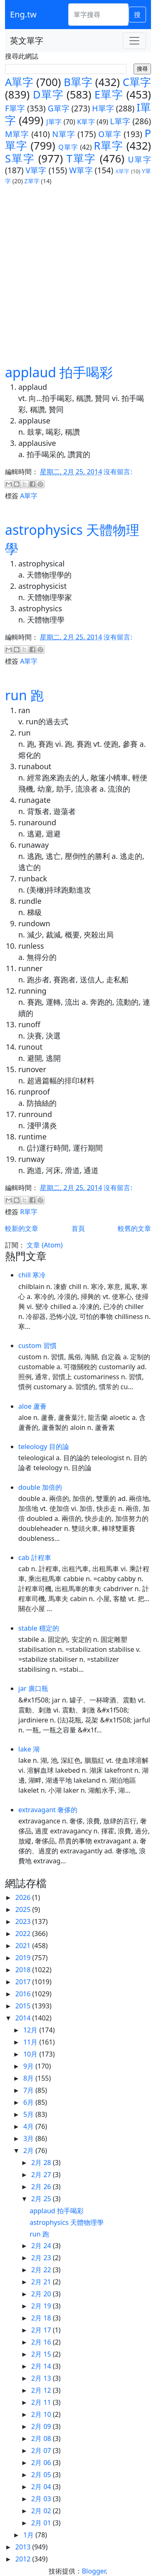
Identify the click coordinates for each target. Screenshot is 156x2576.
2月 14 (42, 2366)
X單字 (122, 171)
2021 (23, 1945)
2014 (23, 2017)
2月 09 (42, 2426)
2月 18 (42, 2318)
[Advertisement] (78, 274)
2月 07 (42, 2450)
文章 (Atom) (44, 1245)
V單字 (36, 170)
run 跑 (24, 695)
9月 (29, 2066)
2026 (23, 1897)
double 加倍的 (40, 1487)
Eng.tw (23, 14)
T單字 (82, 158)
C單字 (137, 82)
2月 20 (42, 2293)
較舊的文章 (134, 1228)
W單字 (80, 170)
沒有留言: (118, 471)
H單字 (103, 108)
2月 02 (42, 2510)
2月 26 (42, 2186)
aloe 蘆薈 (32, 1406)
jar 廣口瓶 (33, 1688)
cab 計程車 (34, 1557)
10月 (31, 2054)
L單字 (120, 121)
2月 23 (42, 2257)
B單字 (78, 82)
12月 (31, 2030)
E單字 (108, 94)
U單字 (139, 159)
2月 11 (42, 2402)
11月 (31, 2042)
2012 (23, 2559)
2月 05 (42, 2474)
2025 (23, 1909)
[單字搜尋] (98, 14)
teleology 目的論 (43, 1446)
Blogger (94, 2571)
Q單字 (68, 147)
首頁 (78, 1228)
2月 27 (42, 2174)
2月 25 (42, 2198)
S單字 (20, 158)
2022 (23, 1933)
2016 (23, 1993)
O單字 (109, 134)
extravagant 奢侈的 (47, 1809)
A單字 (19, 82)
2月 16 (42, 2342)
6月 (29, 2102)
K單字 (86, 121)
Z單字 (32, 181)
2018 (23, 1969)
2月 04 (42, 2486)
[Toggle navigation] (134, 40)
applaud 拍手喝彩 (59, 372)
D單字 (48, 94)
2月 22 (42, 2269)
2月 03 (42, 2498)
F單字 (15, 108)
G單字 (58, 108)
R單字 (109, 145)
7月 (29, 2090)
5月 (29, 2114)
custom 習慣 (37, 1345)
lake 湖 (29, 1749)
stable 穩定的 (38, 1628)
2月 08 (42, 2438)
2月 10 (42, 2414)
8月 (29, 2078)
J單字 (54, 121)
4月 (29, 2126)
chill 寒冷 (32, 1274)
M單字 (17, 134)
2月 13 (42, 2378)
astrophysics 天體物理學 (67, 2222)
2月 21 (42, 2281)
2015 (23, 2005)
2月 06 (42, 2462)
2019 (23, 1957)
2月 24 (42, 2245)
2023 (23, 1921)
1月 (29, 2534)
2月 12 (42, 2390)
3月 (29, 2138)
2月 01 (42, 2522)
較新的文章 (21, 1228)
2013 (23, 2546)
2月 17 (42, 2330)
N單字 (63, 134)
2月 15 (42, 2354)
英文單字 (26, 40)
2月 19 (42, 2305)
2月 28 (42, 2162)
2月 (29, 2150)
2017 (23, 1981)
